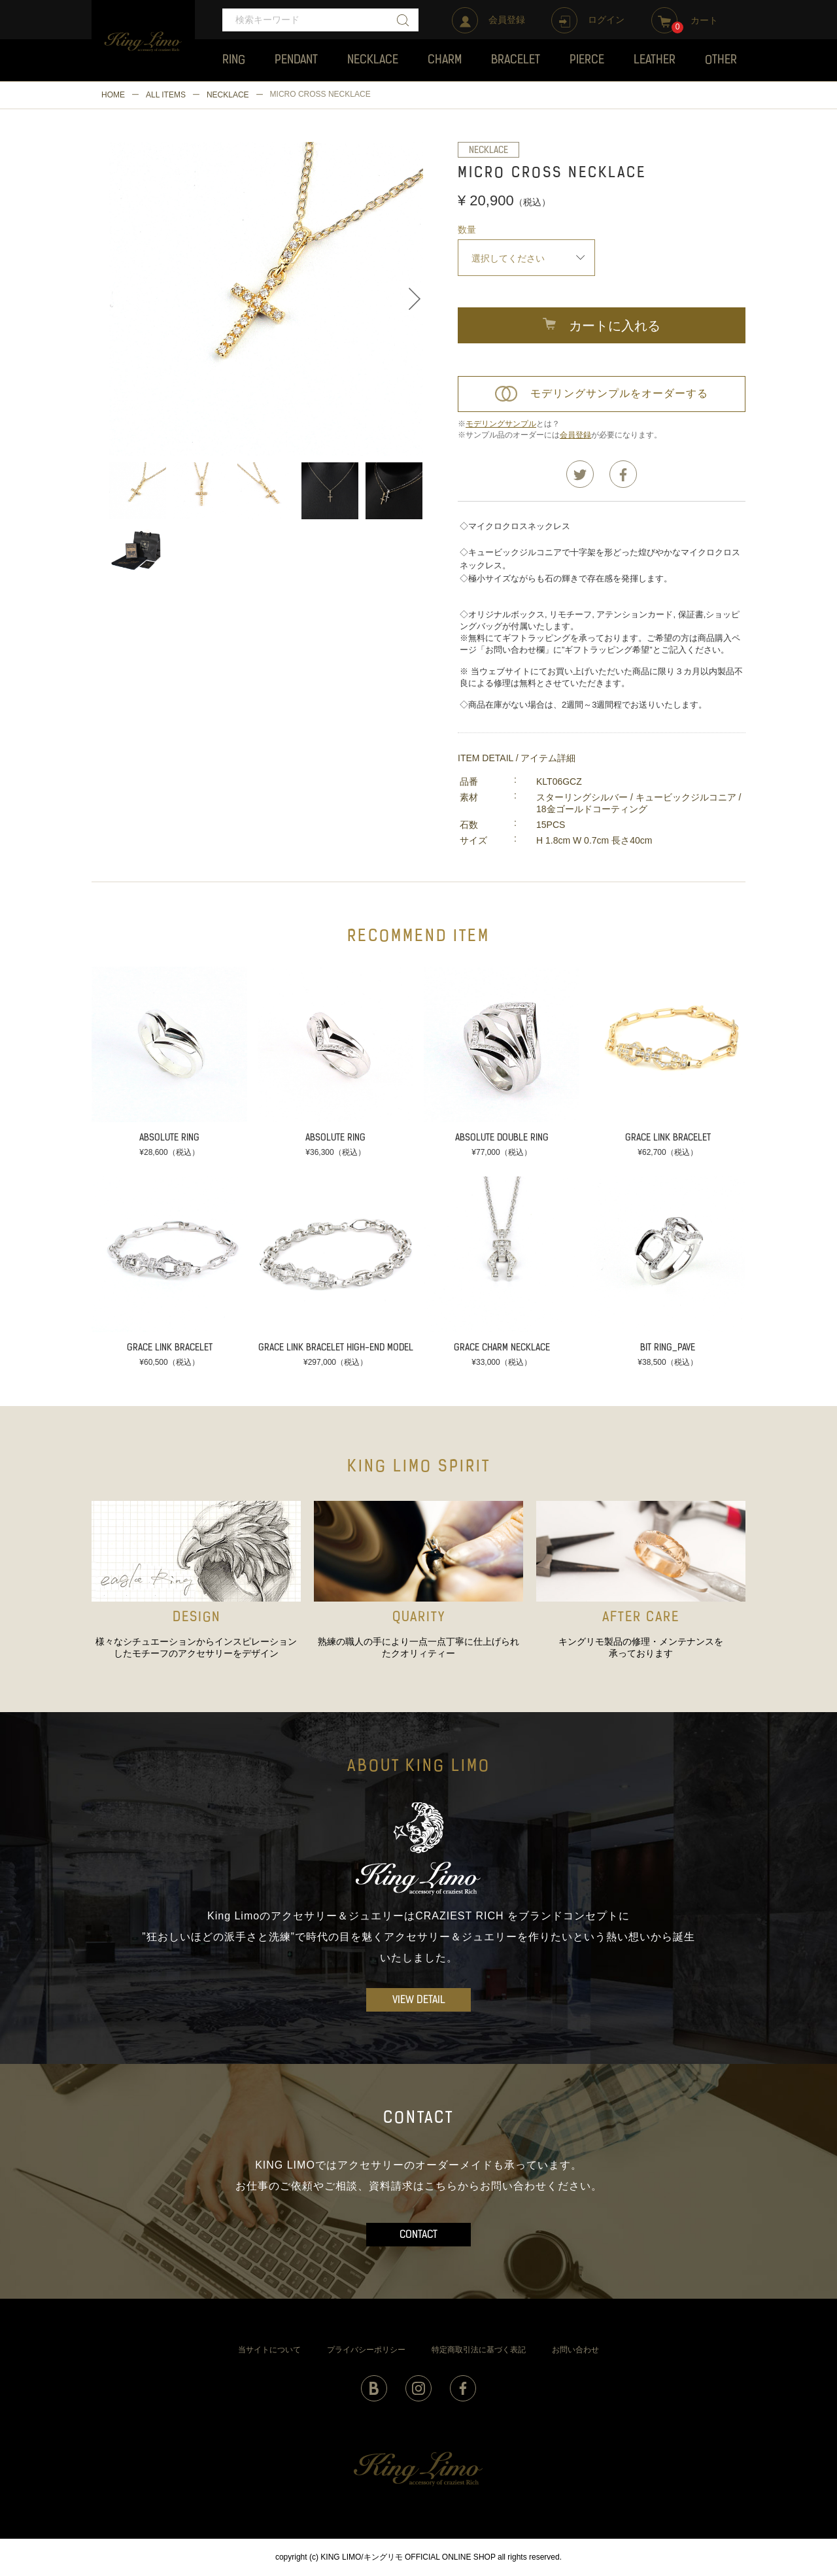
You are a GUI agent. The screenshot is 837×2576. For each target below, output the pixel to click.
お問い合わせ (575, 2349)
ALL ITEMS (166, 94)
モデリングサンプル (501, 423)
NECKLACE (228, 94)
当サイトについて (269, 2349)
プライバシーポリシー (366, 2349)
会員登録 (575, 434)
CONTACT (418, 2235)
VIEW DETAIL (418, 2000)
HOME (113, 94)
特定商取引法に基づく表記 (479, 2349)
